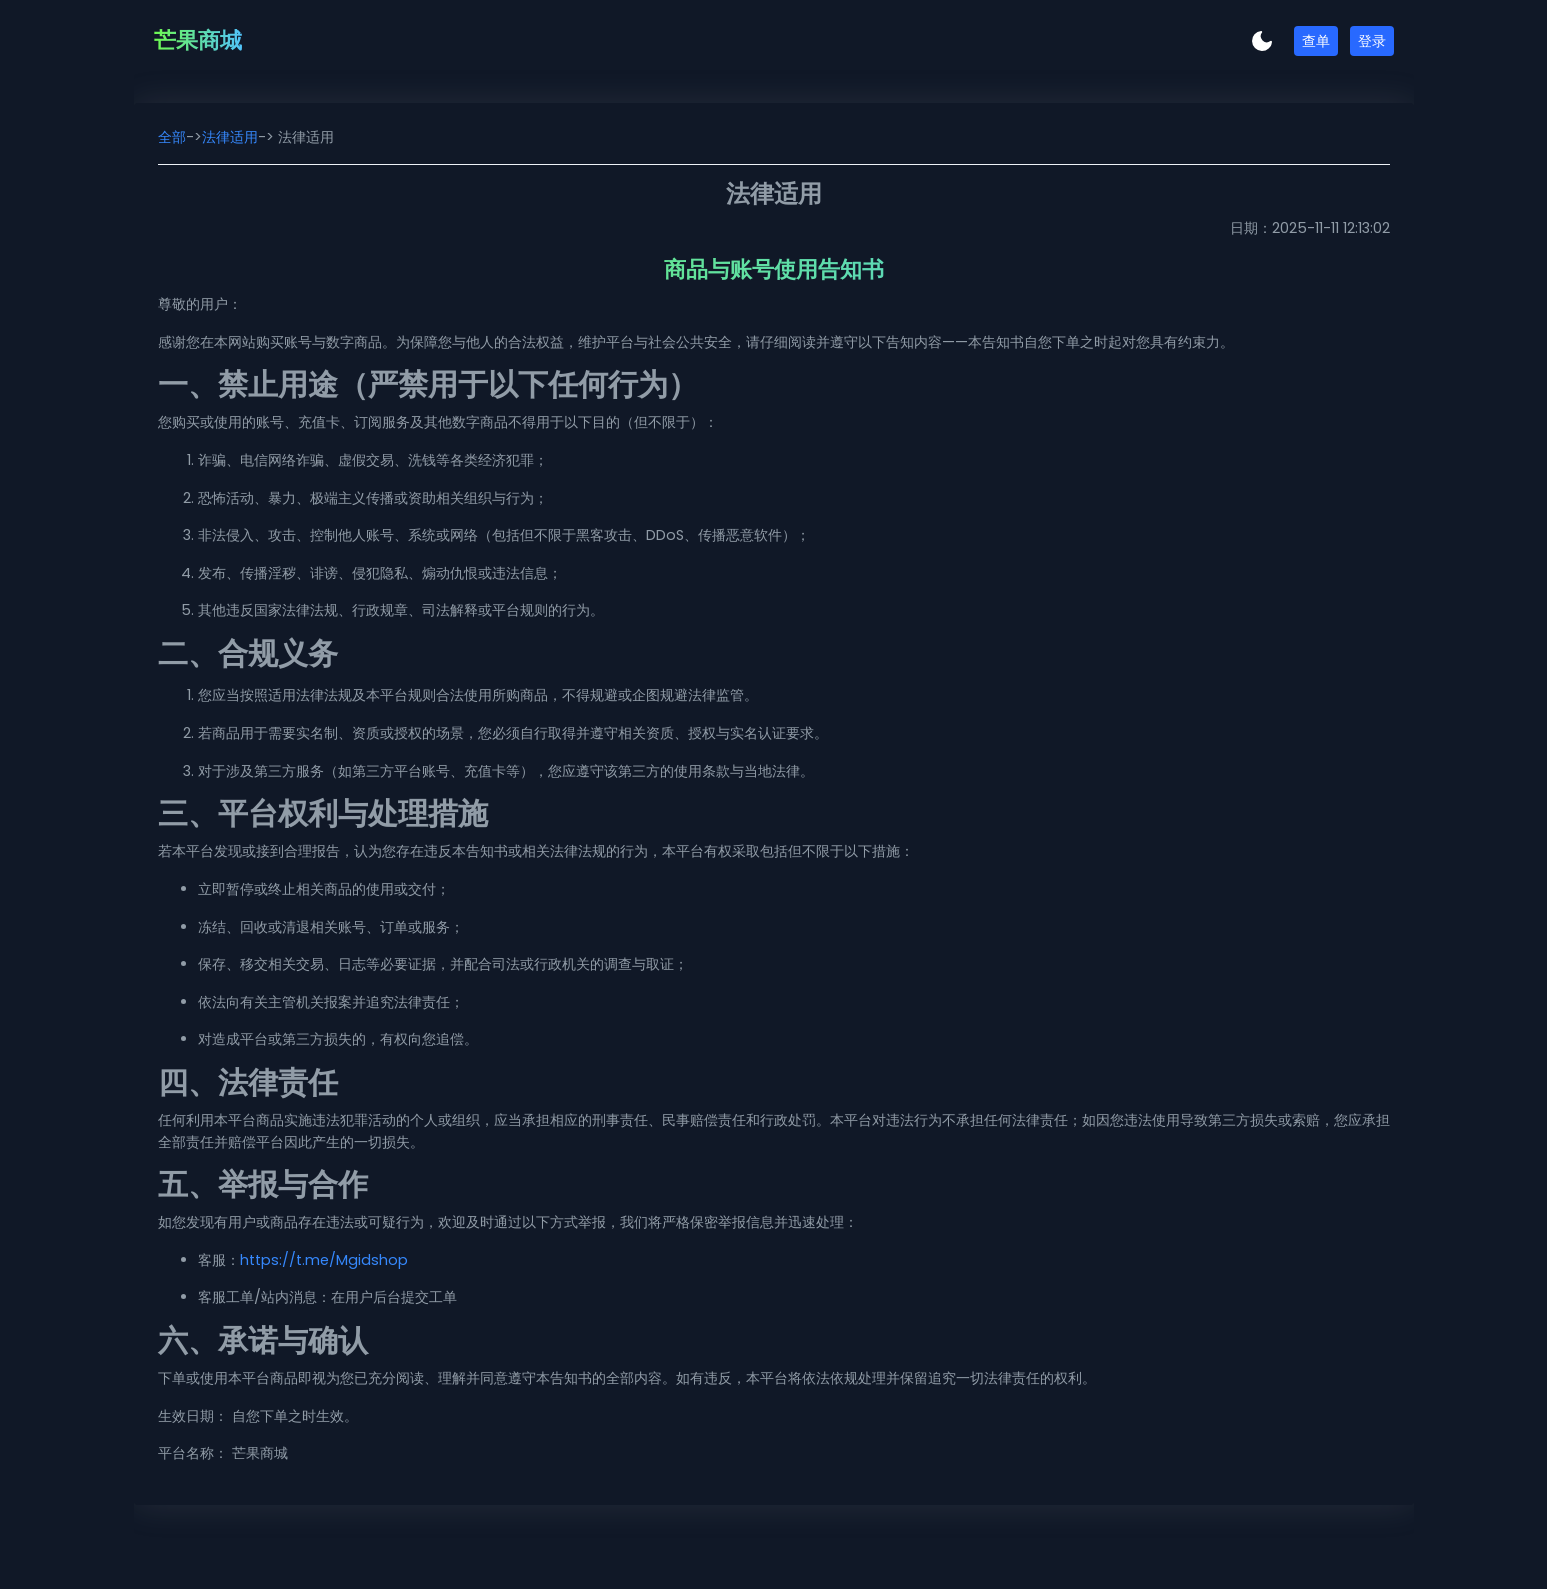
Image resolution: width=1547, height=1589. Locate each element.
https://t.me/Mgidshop (324, 1260)
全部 (172, 137)
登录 (1372, 41)
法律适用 (230, 137)
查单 (1316, 41)
